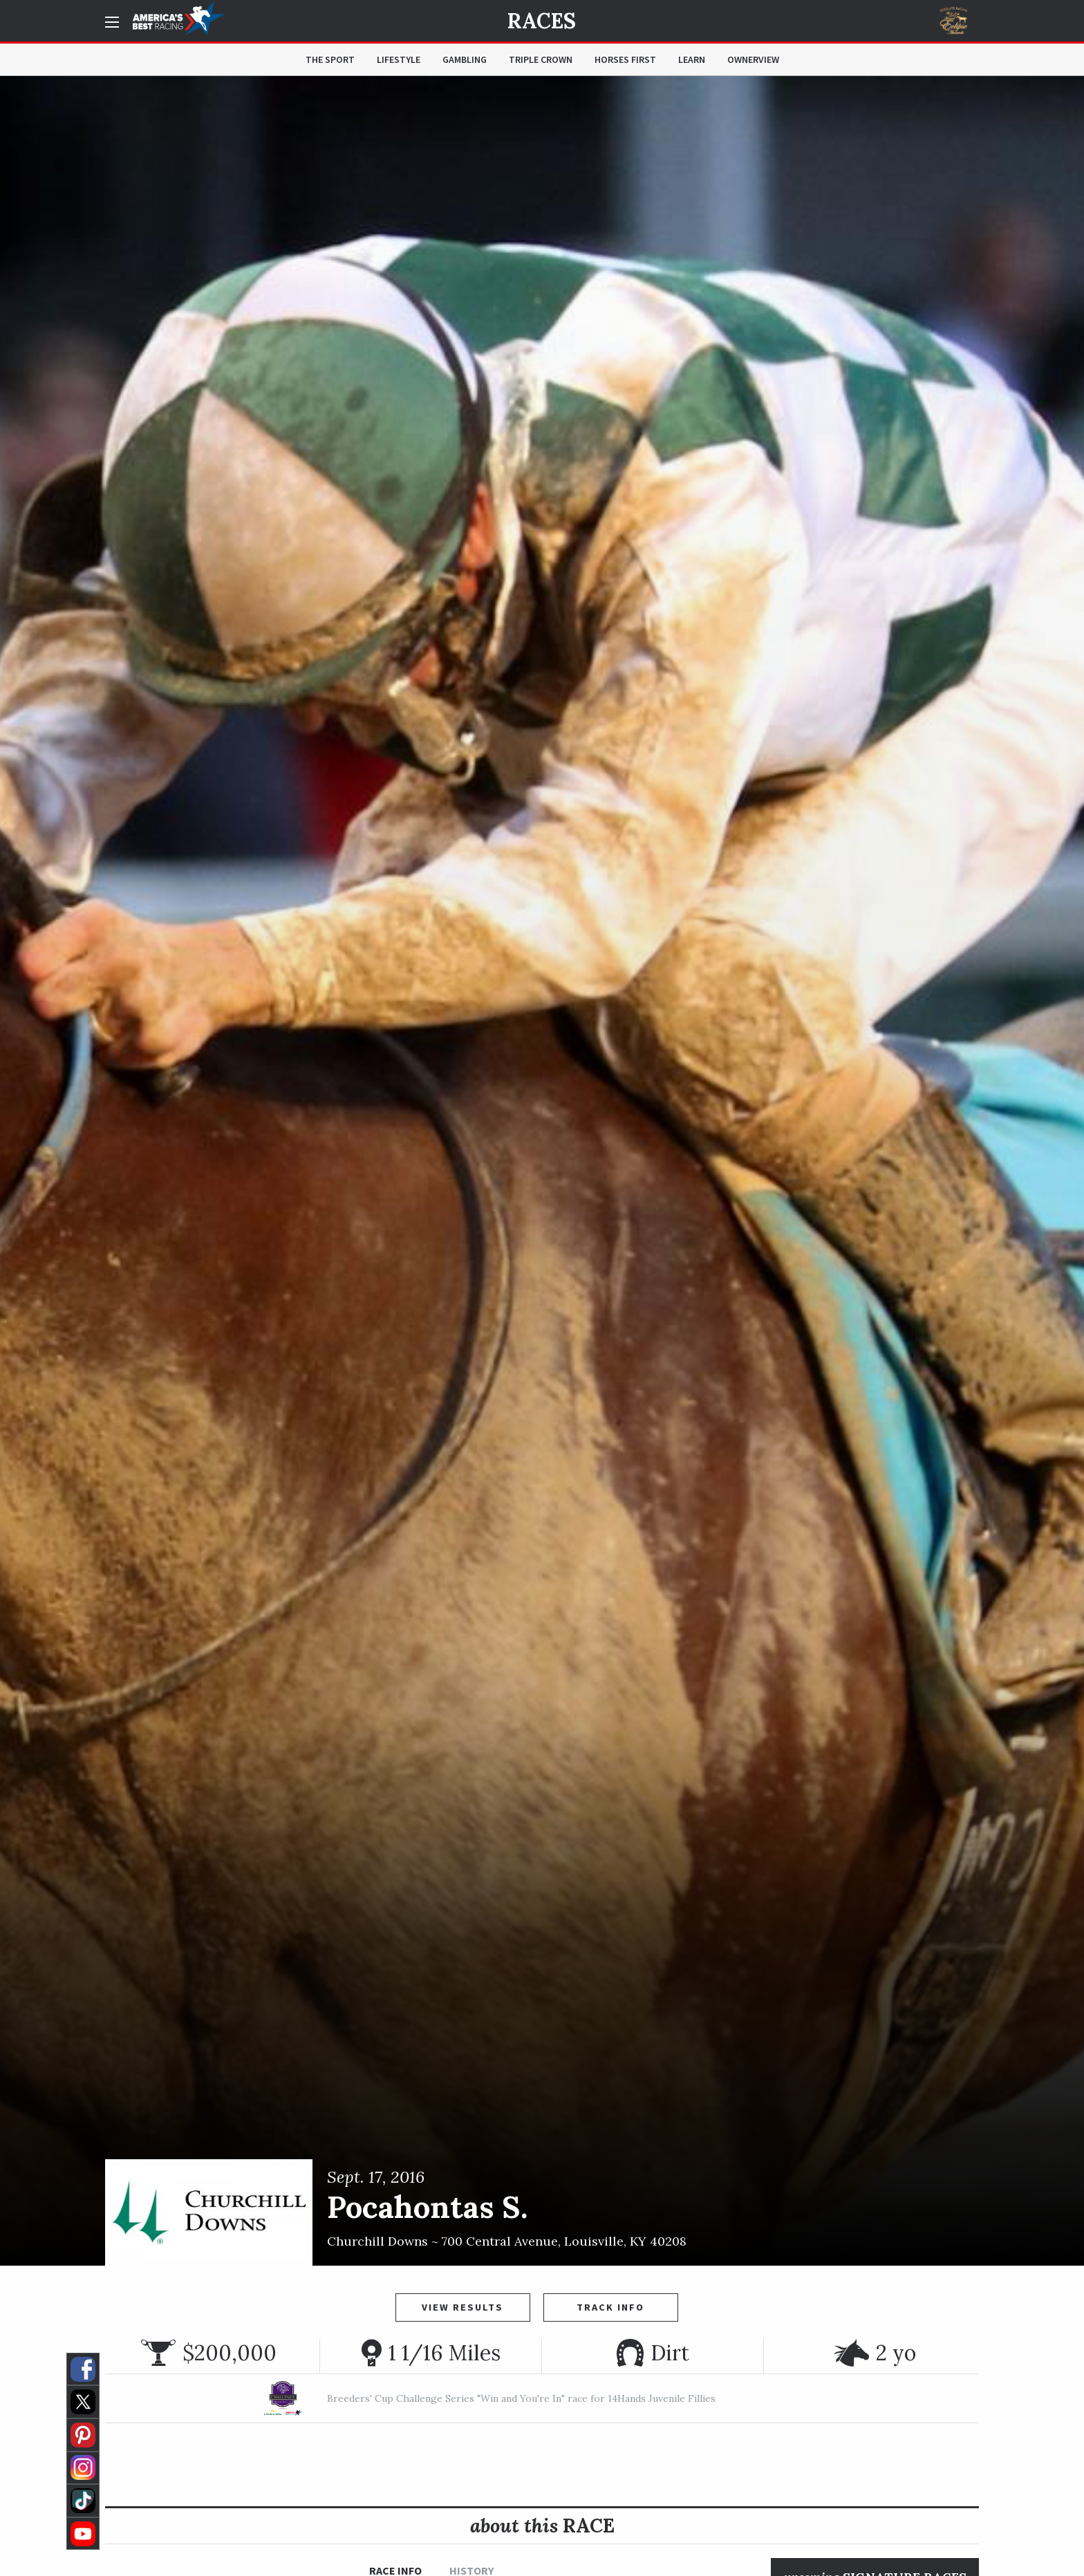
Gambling (464, 59)
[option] (542, 1171)
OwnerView (753, 59)
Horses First (625, 59)
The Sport (330, 59)
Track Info (610, 2307)
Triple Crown (540, 59)
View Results (462, 2307)
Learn (691, 59)
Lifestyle (398, 59)
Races (541, 21)
